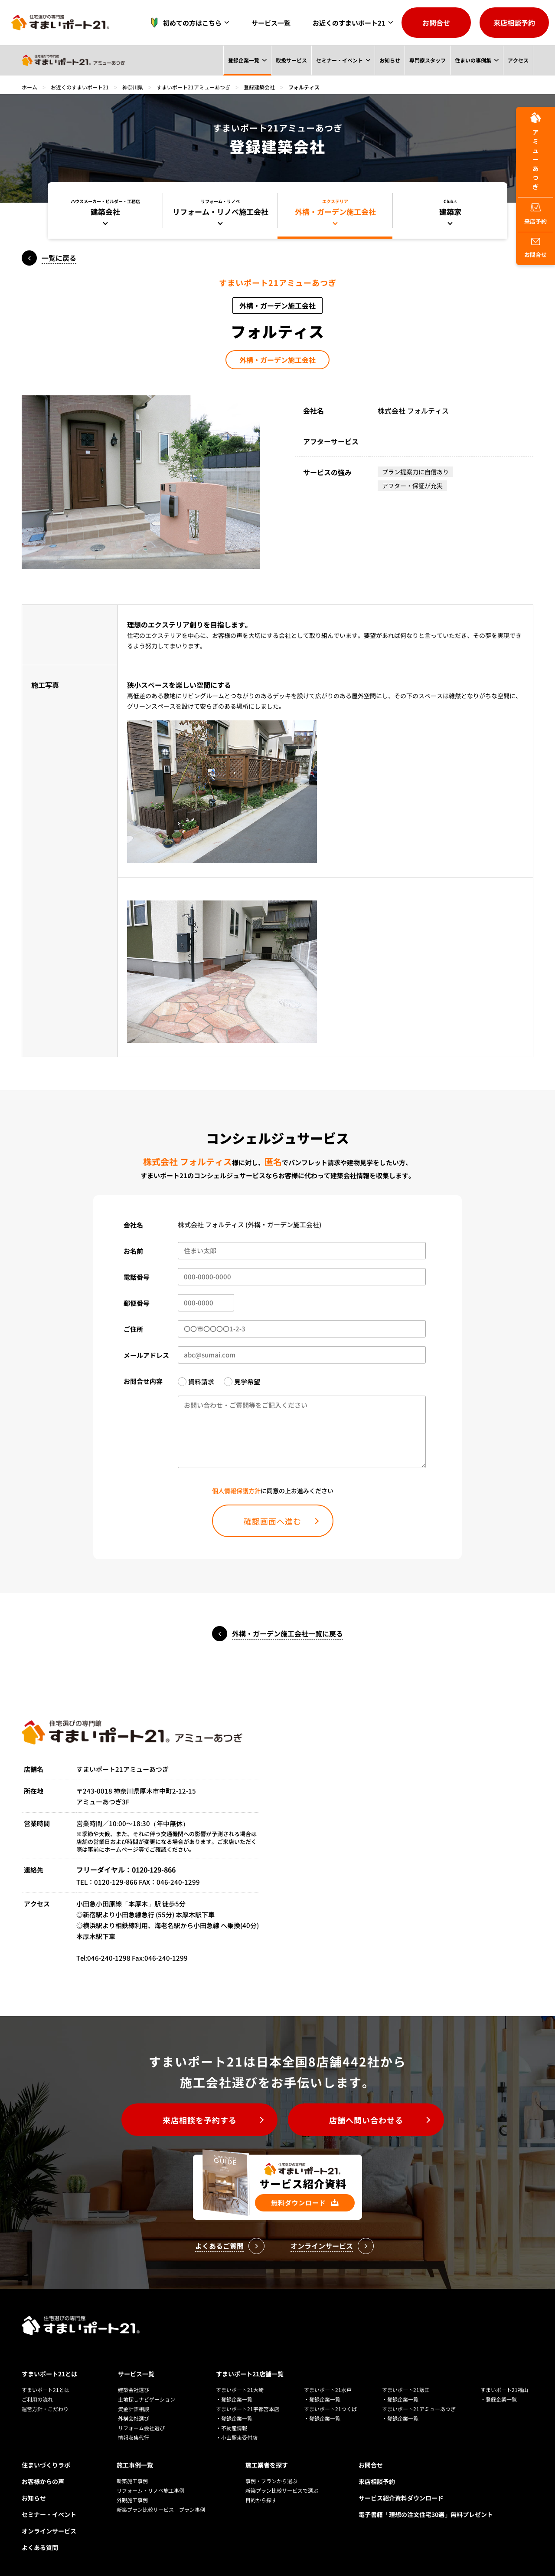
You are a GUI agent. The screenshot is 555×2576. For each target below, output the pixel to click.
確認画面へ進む (272, 1521)
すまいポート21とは (49, 2373)
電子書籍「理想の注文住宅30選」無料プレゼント (426, 2514)
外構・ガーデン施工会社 (277, 360)
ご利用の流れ (37, 2399)
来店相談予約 (514, 22)
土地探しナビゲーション (146, 2399)
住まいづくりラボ (46, 2465)
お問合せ (436, 22)
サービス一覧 (271, 23)
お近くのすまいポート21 (349, 23)
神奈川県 (132, 87)
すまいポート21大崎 (240, 2389)
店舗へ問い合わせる (366, 2120)
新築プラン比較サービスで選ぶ (281, 2490)
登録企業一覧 (242, 60)
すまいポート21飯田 (406, 2389)
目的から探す (261, 2500)
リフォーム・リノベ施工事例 (150, 2490)
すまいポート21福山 (504, 2389)
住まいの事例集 (473, 60)
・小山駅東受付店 (237, 2437)
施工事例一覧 (135, 2465)
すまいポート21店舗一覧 (250, 2373)
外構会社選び (133, 2418)
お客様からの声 (43, 2481)
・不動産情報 (231, 2427)
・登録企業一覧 (234, 2399)
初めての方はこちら (184, 22)
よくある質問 (40, 2547)
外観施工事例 (132, 2500)
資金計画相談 (133, 2408)
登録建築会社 (259, 87)
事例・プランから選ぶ (271, 2480)
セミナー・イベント (339, 60)
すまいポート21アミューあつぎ (193, 87)
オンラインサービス (49, 2531)
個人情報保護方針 (236, 1490)
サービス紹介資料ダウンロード (401, 2498)
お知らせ (389, 60)
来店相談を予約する (200, 2120)
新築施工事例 (132, 2480)
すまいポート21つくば (330, 2408)
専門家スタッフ (427, 60)
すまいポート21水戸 (328, 2389)
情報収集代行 (133, 2437)
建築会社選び (133, 2389)
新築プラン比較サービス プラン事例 (161, 2509)
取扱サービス (290, 60)
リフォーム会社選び (141, 2427)
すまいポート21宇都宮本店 (247, 2408)
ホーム (29, 87)
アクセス (518, 60)
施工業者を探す (266, 2465)
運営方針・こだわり (45, 2408)
